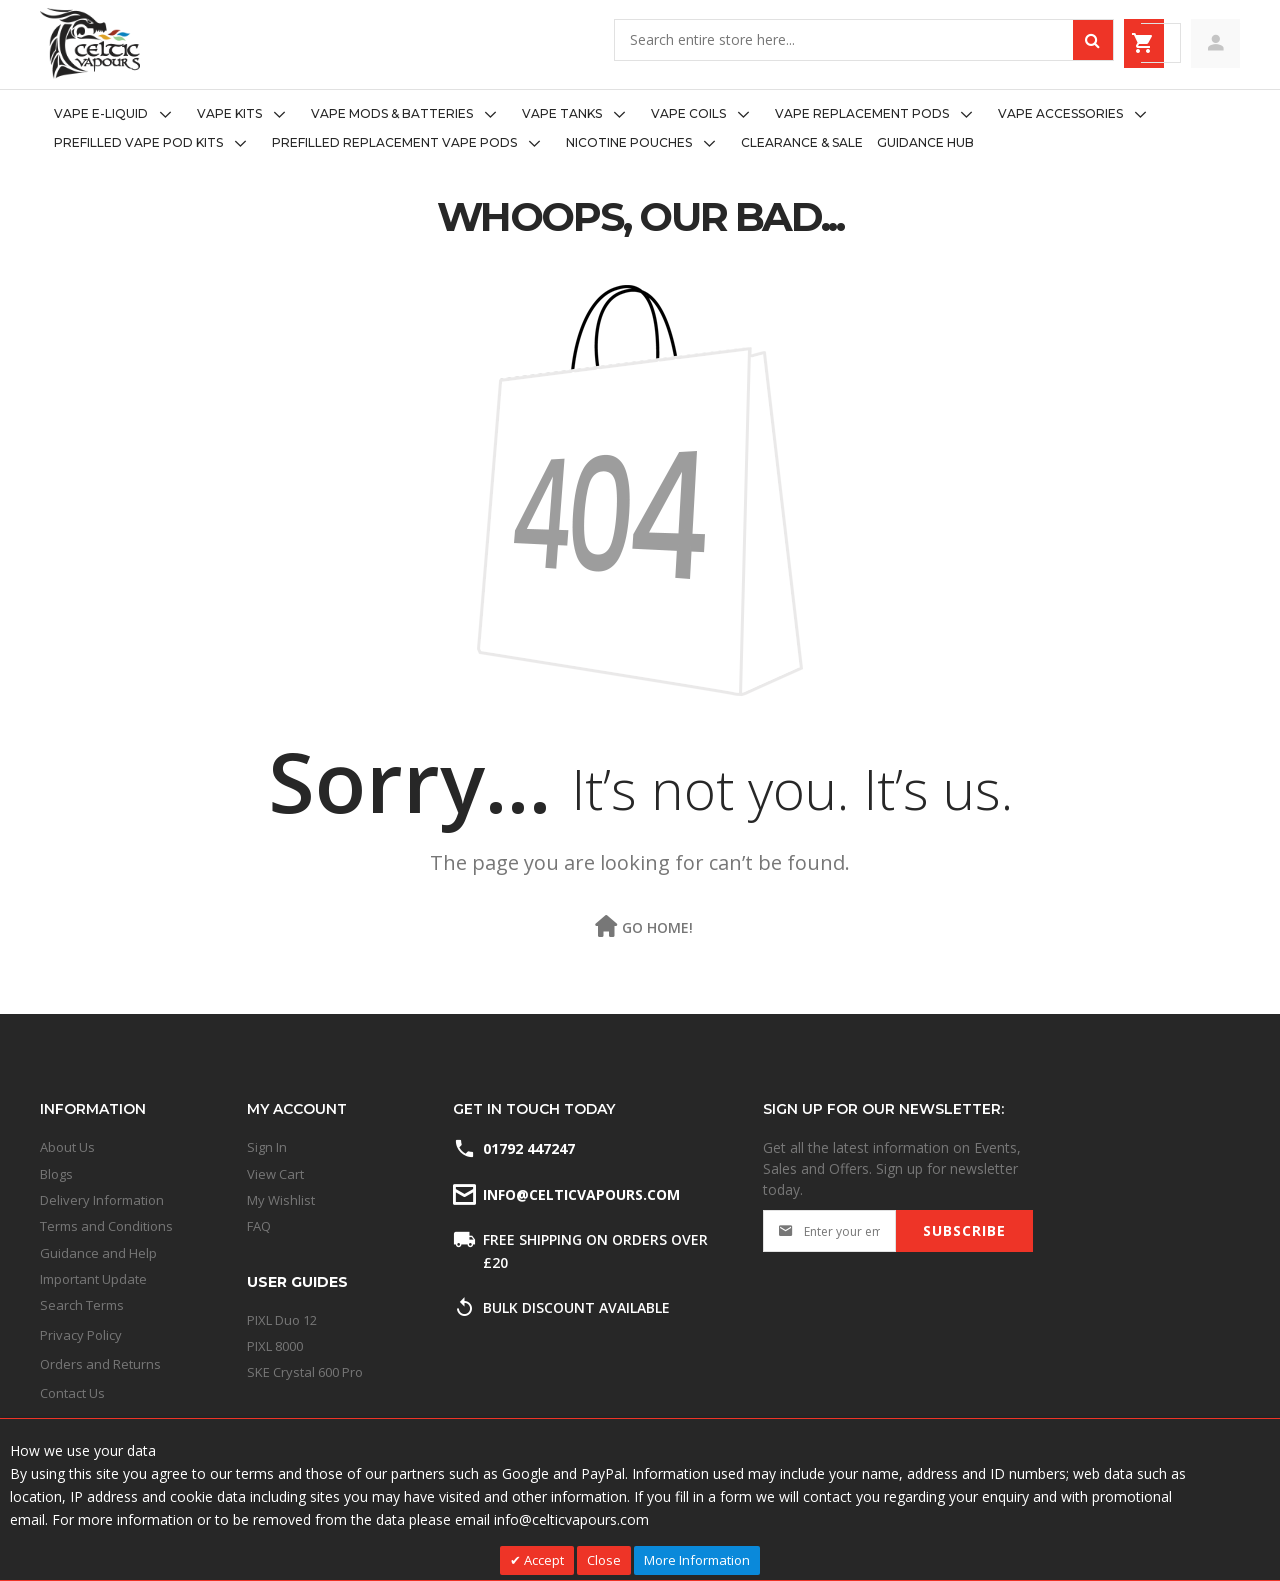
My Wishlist (281, 1200)
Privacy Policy (81, 1335)
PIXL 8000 (275, 1346)
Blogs (56, 1174)
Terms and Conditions (106, 1226)
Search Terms (82, 1305)
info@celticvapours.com (580, 1194)
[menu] (640, 129)
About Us (67, 1147)
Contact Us (72, 1393)
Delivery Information (102, 1200)
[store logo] (90, 43)
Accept (542, 1560)
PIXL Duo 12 (282, 1320)
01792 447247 (529, 1148)
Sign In (267, 1147)
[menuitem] (118, 114)
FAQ (259, 1226)
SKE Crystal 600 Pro (305, 1372)
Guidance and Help (98, 1253)
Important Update (93, 1279)
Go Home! (657, 927)
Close (604, 1560)
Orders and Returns (100, 1364)
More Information (697, 1560)
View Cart (275, 1174)
